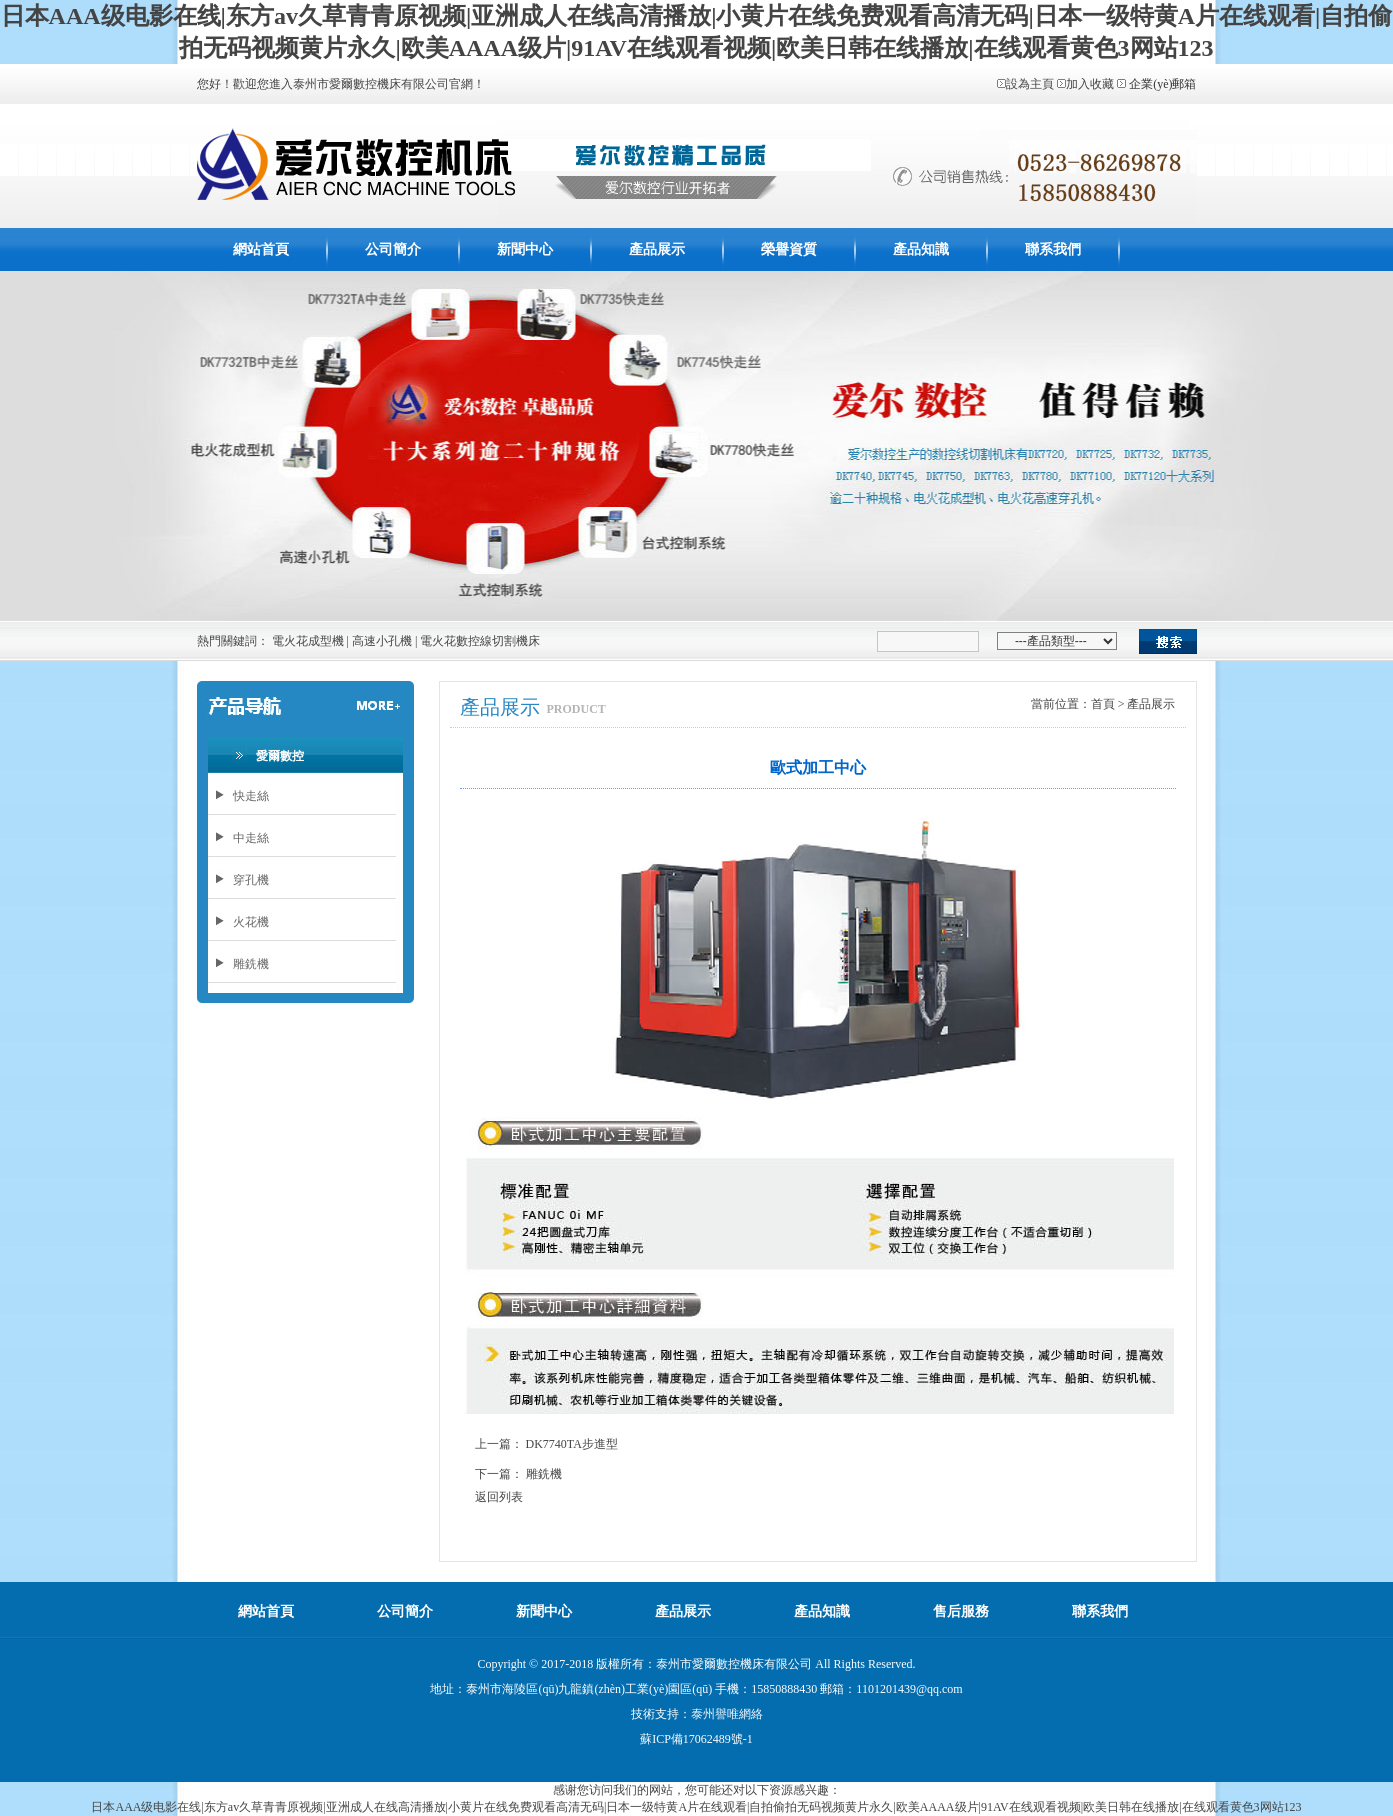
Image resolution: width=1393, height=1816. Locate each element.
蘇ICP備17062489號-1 (696, 1739)
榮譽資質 (789, 249)
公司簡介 (393, 249)
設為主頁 (1030, 84)
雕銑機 (544, 1474)
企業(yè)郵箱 (1162, 84)
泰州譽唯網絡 (727, 1714)
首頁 (1103, 704)
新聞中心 (525, 249)
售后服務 (961, 1611)
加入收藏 (1090, 84)
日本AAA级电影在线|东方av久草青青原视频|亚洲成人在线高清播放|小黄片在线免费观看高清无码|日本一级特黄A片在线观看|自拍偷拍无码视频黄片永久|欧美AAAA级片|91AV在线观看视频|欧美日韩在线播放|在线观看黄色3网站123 (696, 1807)
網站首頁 (261, 249)
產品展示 (657, 249)
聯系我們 (1053, 249)
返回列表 (499, 1497)
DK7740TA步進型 (572, 1444)
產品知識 (921, 249)
